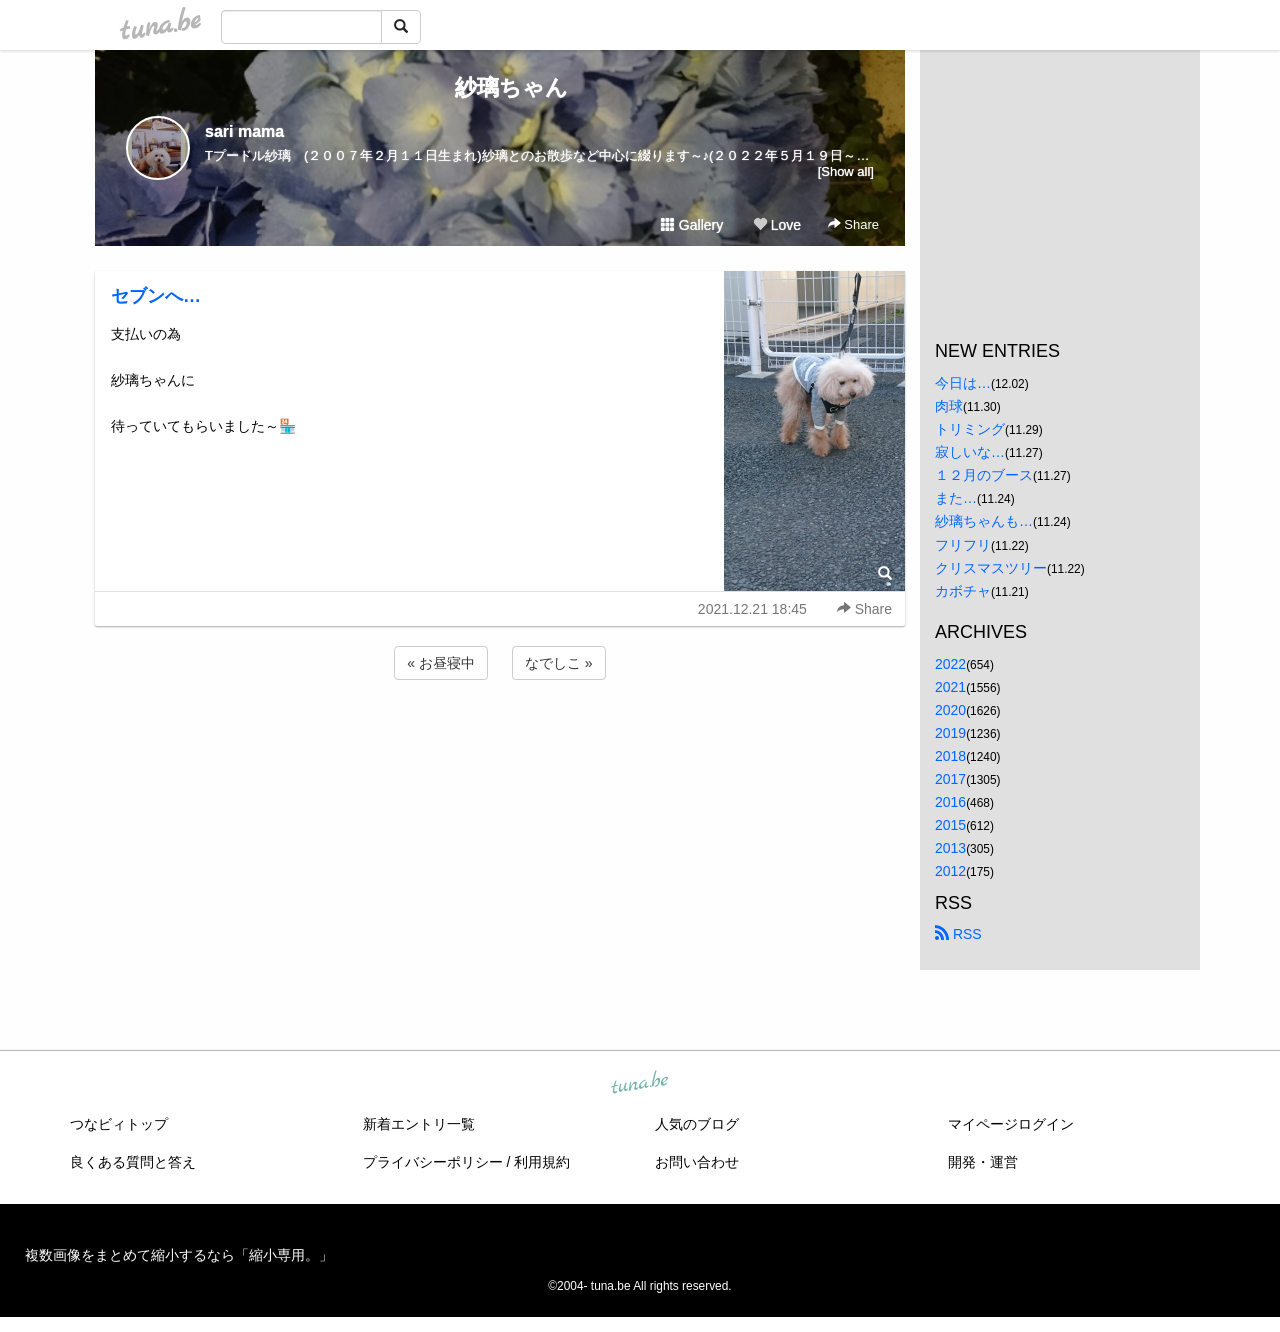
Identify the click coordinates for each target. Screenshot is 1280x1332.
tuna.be (639, 1083)
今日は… (963, 383)
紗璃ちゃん (500, 87)
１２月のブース (984, 475)
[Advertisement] (500, 738)
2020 (950, 710)
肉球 (949, 406)
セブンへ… (156, 296)
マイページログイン (1011, 1124)
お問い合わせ (697, 1162)
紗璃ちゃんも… (984, 521)
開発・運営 (983, 1162)
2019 (950, 733)
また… (956, 498)
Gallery (692, 225)
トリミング (970, 429)
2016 (950, 802)
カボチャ (963, 591)
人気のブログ (697, 1124)
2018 (950, 756)
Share (853, 224)
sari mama (244, 131)
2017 (950, 779)
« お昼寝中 (441, 663)
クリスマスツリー (991, 568)
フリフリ (963, 545)
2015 (950, 825)
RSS (958, 934)
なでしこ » (559, 663)
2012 (950, 871)
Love (777, 225)
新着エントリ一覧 (419, 1124)
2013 (950, 848)
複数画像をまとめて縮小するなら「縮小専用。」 (179, 1255)
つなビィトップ (119, 1124)
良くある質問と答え (133, 1162)
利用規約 (542, 1162)
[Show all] (846, 171)
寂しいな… (970, 452)
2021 (950, 687)
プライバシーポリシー (433, 1162)
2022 (950, 664)
